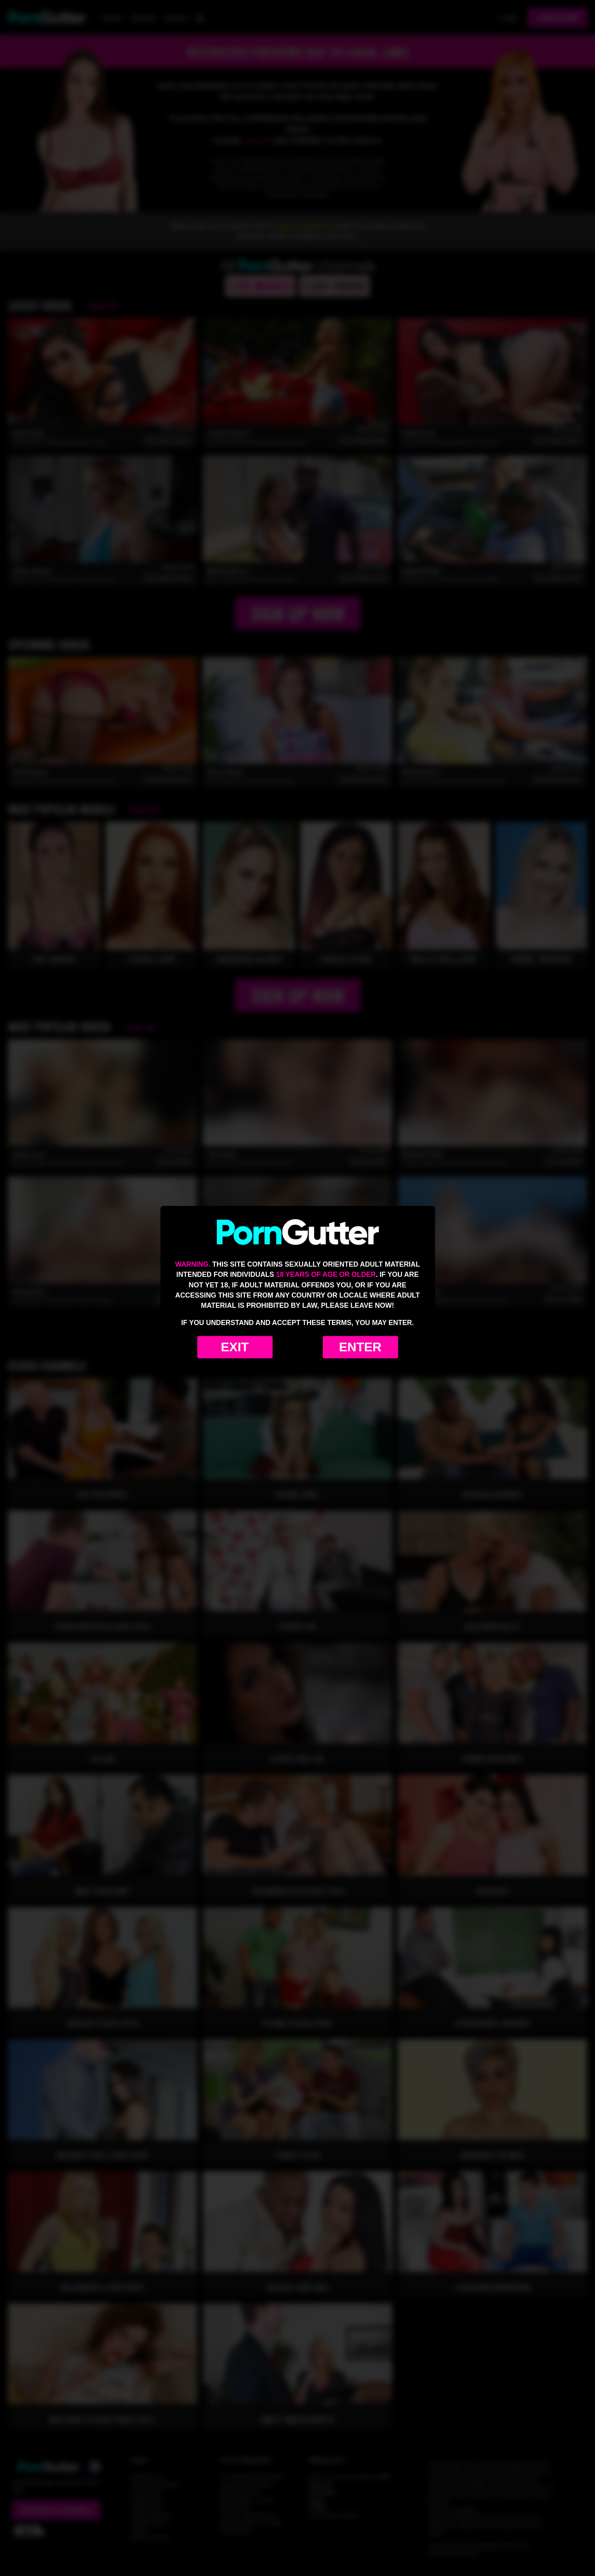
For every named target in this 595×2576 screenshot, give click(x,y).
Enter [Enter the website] (360, 1347)
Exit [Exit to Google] (235, 1347)
